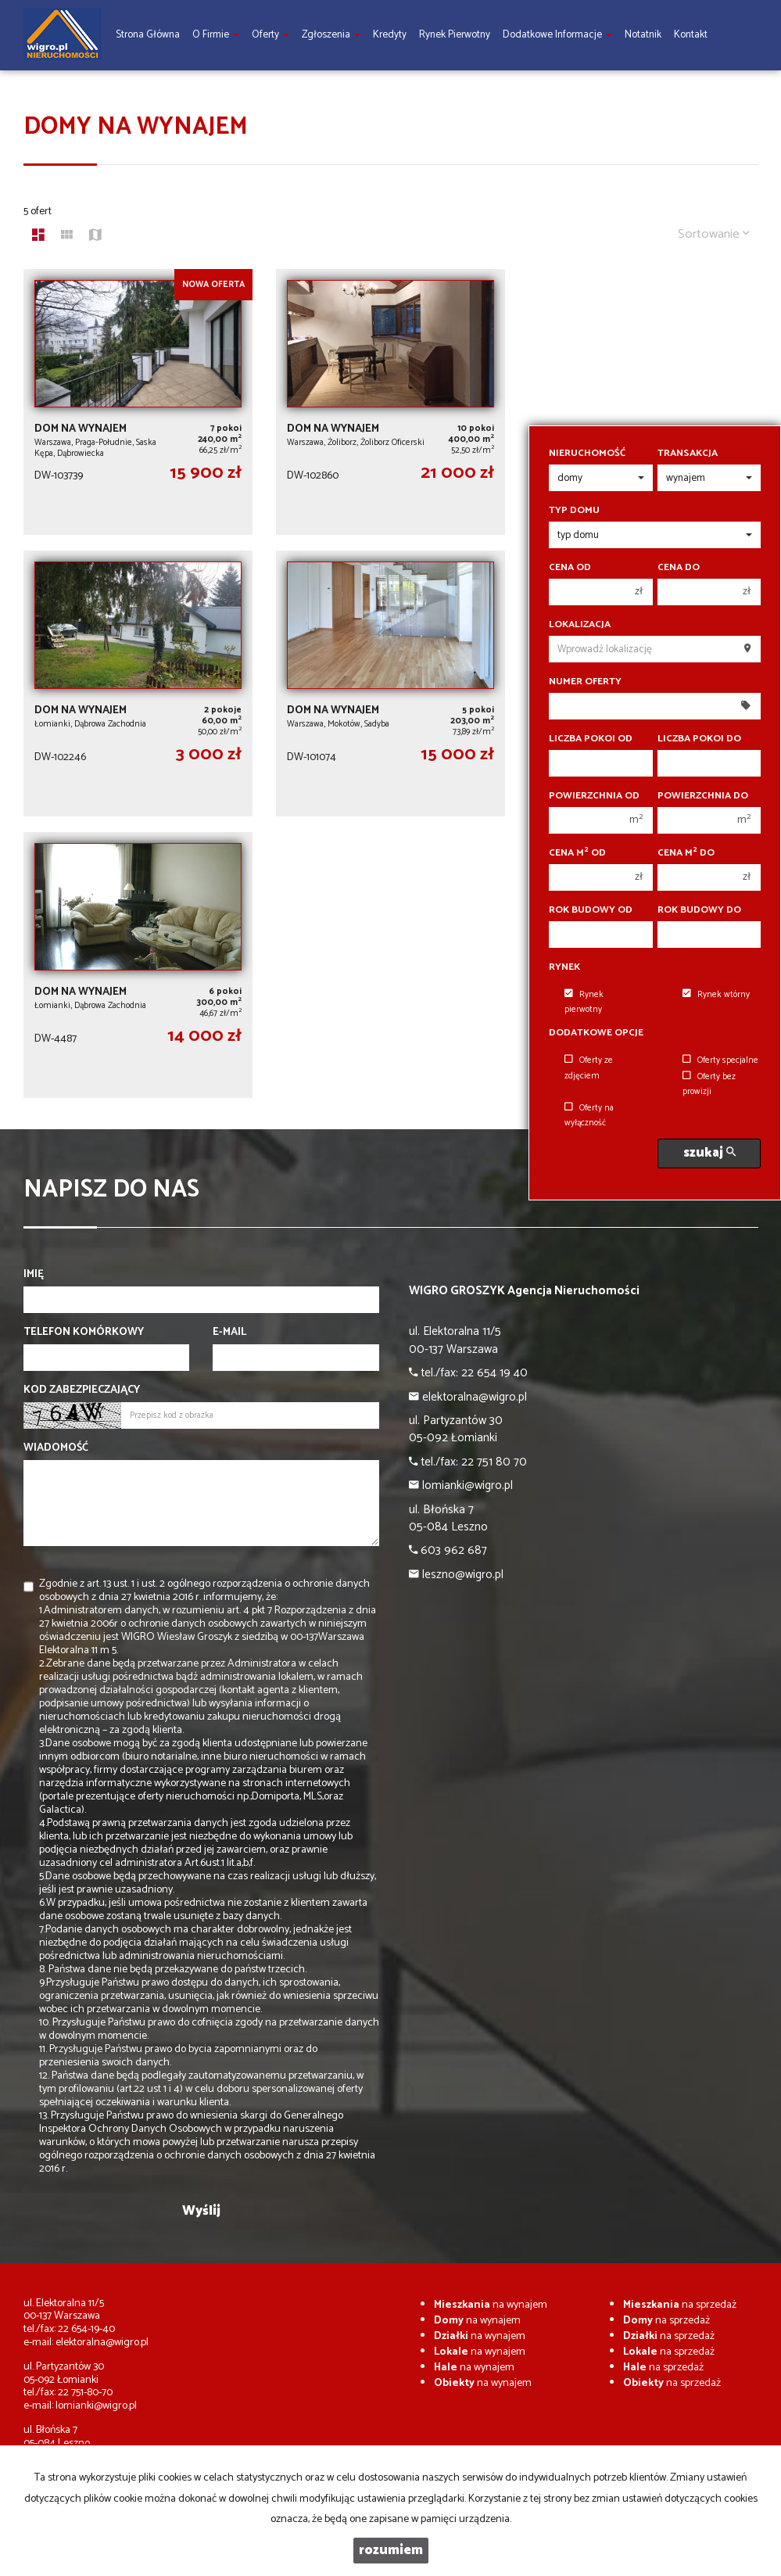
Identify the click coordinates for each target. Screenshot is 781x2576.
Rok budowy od (590, 910)
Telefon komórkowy (83, 1332)
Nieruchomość (587, 454)
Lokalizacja (580, 625)
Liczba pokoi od (590, 739)
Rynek (564, 967)
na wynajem (490, 2305)
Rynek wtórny (716, 995)
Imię (33, 1275)
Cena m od (577, 853)
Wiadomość (55, 1448)
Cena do (678, 568)
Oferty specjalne (720, 1060)
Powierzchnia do (702, 796)
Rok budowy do (699, 910)
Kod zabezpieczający (81, 1390)
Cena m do (686, 853)
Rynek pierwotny (584, 1002)
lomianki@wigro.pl (96, 2406)
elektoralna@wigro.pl (102, 2343)
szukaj (709, 1153)
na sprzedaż (679, 2305)
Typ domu (574, 511)
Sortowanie (714, 234)
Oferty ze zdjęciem (588, 1067)
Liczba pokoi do (699, 739)
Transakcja (687, 454)
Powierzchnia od (594, 796)
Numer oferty (585, 682)
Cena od (570, 568)
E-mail (229, 1332)
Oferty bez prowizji (709, 1084)
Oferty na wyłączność (589, 1115)
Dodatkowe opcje (596, 1033)
